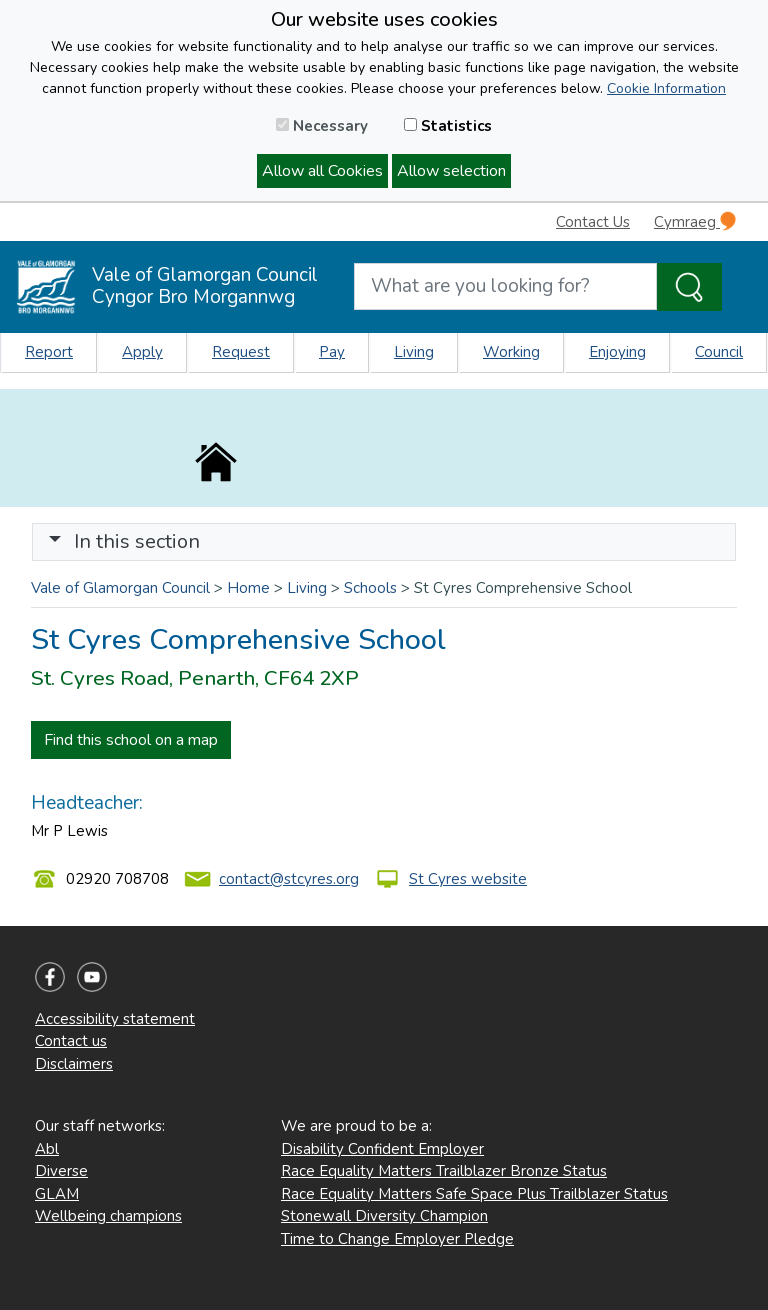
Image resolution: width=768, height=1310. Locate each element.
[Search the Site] (689, 287)
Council (719, 352)
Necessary (322, 126)
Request (241, 352)
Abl (47, 1149)
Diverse (61, 1171)
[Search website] (505, 286)
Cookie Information (666, 88)
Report (49, 352)
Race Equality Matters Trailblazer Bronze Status (444, 1171)
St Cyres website (468, 879)
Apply (142, 352)
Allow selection (451, 171)
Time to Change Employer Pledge (397, 1239)
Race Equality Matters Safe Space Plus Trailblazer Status (474, 1194)
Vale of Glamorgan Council (120, 588)
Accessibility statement (115, 1019)
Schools (370, 588)
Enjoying (617, 352)
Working (511, 352)
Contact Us (593, 222)
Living (414, 352)
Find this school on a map (131, 740)
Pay (332, 352)
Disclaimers (74, 1064)
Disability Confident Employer (382, 1149)
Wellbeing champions (108, 1216)
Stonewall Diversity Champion (384, 1216)
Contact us (71, 1041)
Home (248, 588)
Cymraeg (695, 221)
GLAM (57, 1194)
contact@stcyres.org (289, 879)
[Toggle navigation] (384, 542)
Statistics (448, 126)
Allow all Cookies (322, 171)
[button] (55, 541)
